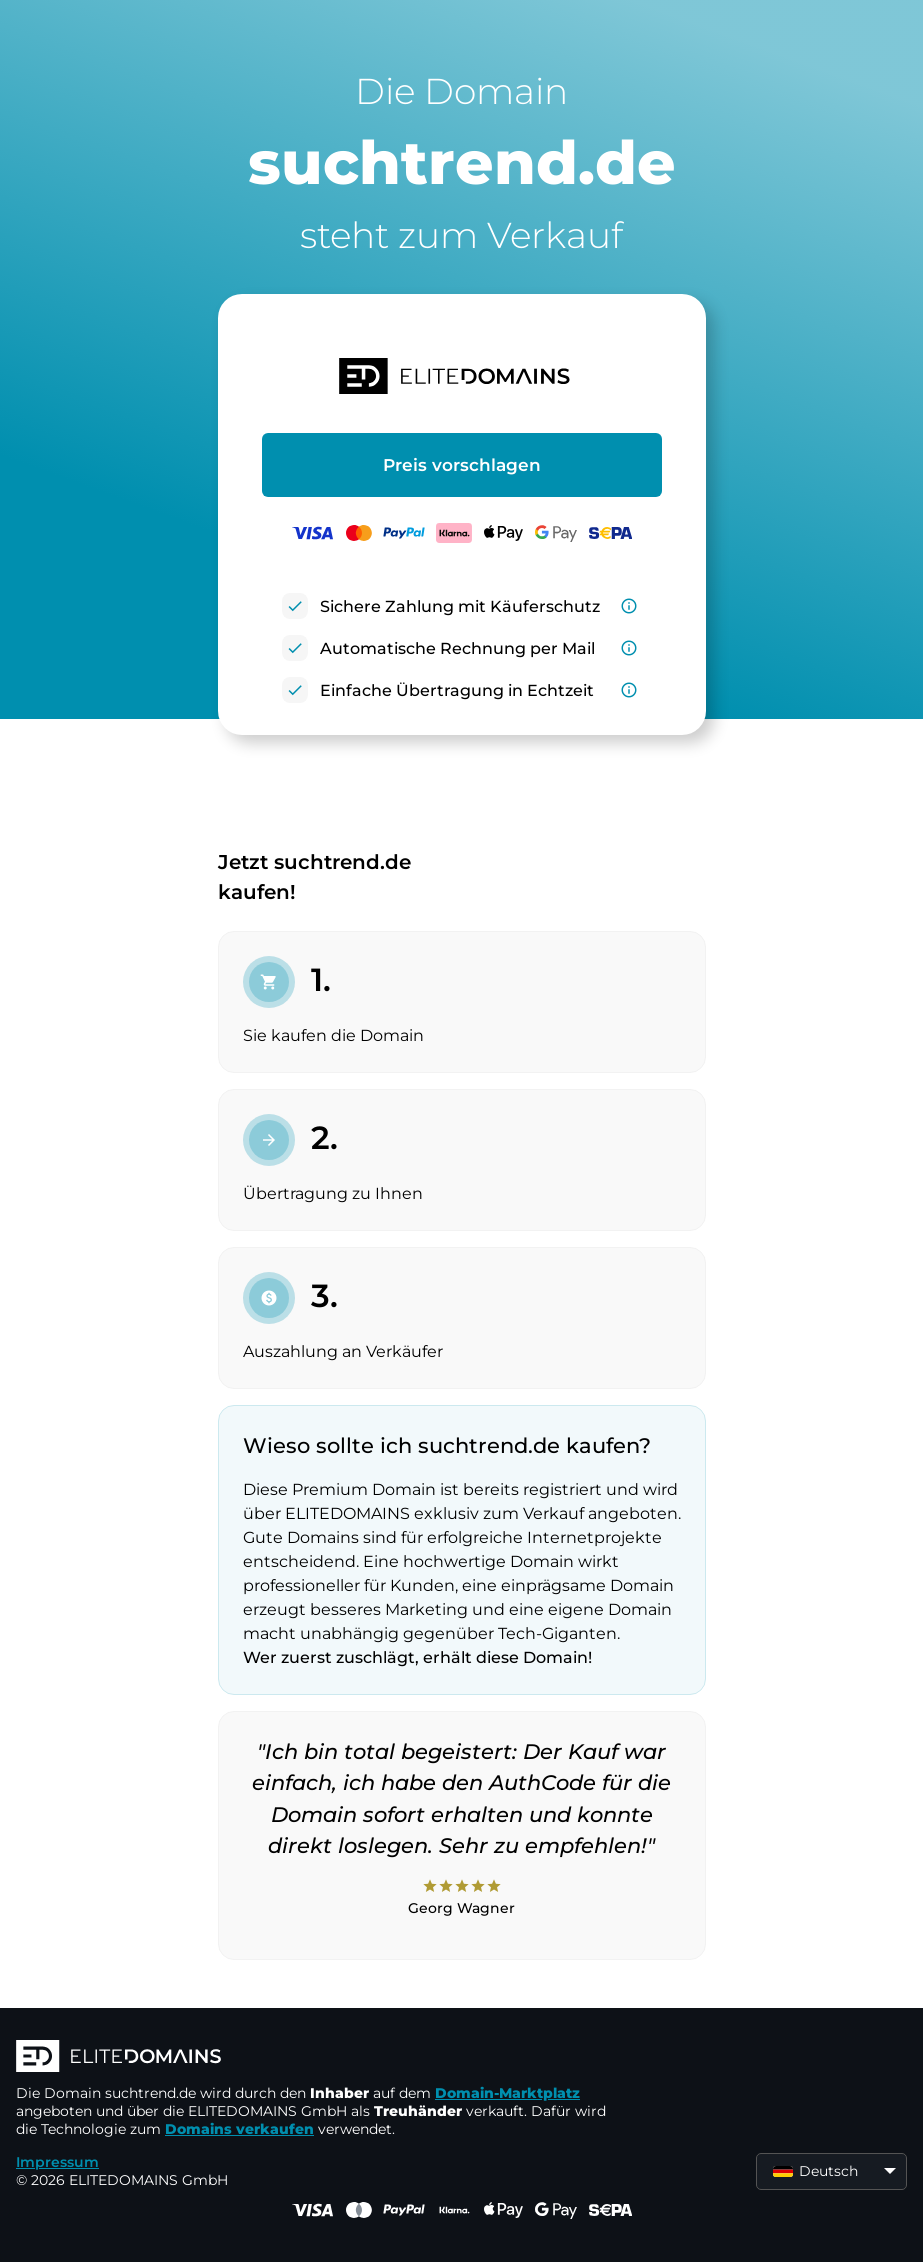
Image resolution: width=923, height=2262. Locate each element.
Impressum (57, 2162)
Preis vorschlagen (462, 465)
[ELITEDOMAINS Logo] (316, 2058)
